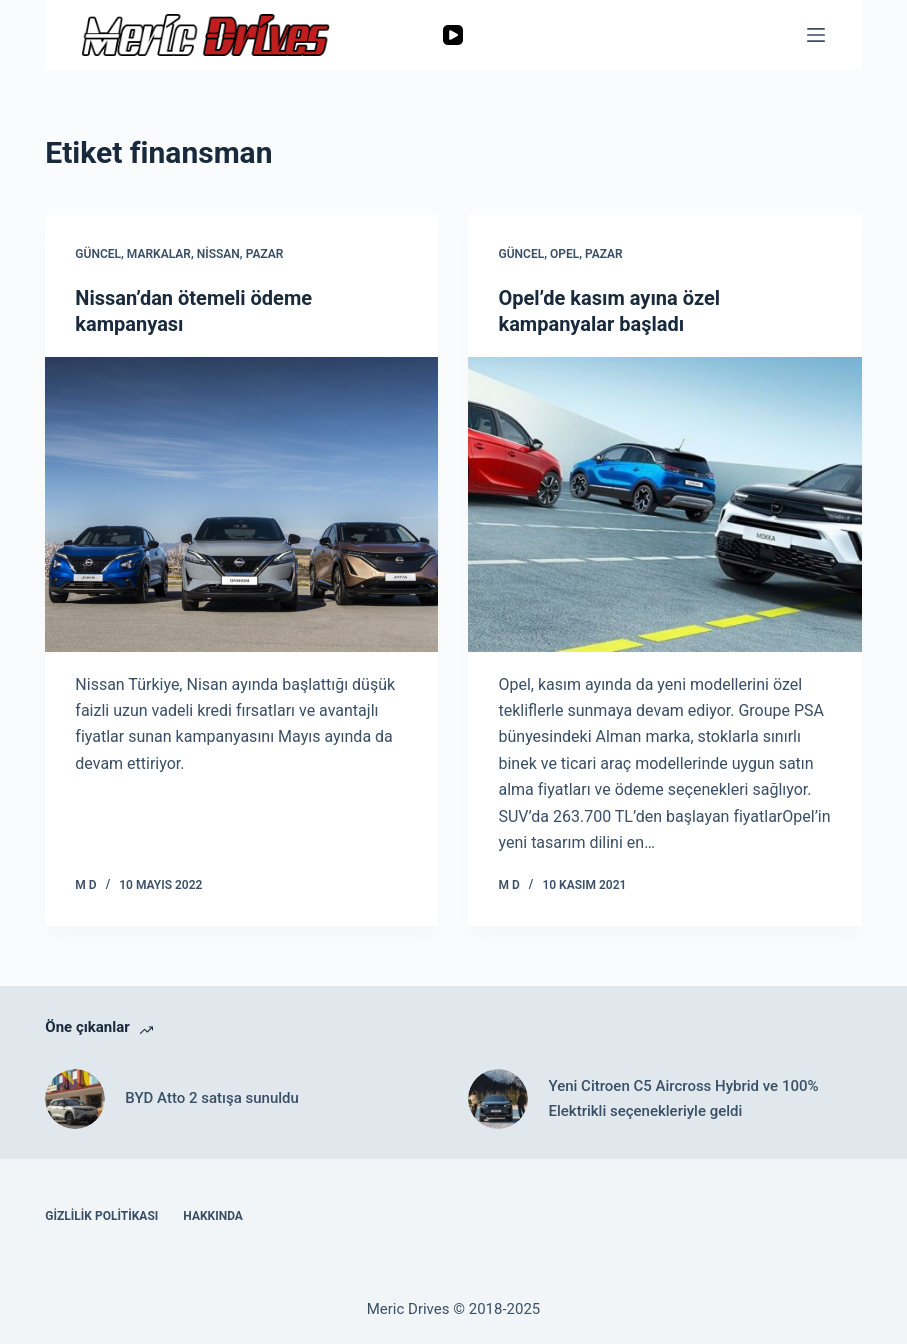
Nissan (218, 254)
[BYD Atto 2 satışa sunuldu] (75, 1099)
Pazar (265, 254)
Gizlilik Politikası (101, 1216)
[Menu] (816, 35)
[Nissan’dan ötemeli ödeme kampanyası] (241, 504)
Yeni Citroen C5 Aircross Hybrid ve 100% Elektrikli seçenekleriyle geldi (683, 1098)
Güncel (98, 254)
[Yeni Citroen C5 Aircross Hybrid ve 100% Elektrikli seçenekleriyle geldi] (498, 1099)
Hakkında (213, 1216)
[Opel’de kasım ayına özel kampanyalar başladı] (664, 504)
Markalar (159, 254)
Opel (564, 254)
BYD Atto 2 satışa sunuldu (212, 1098)
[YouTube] (453, 35)
